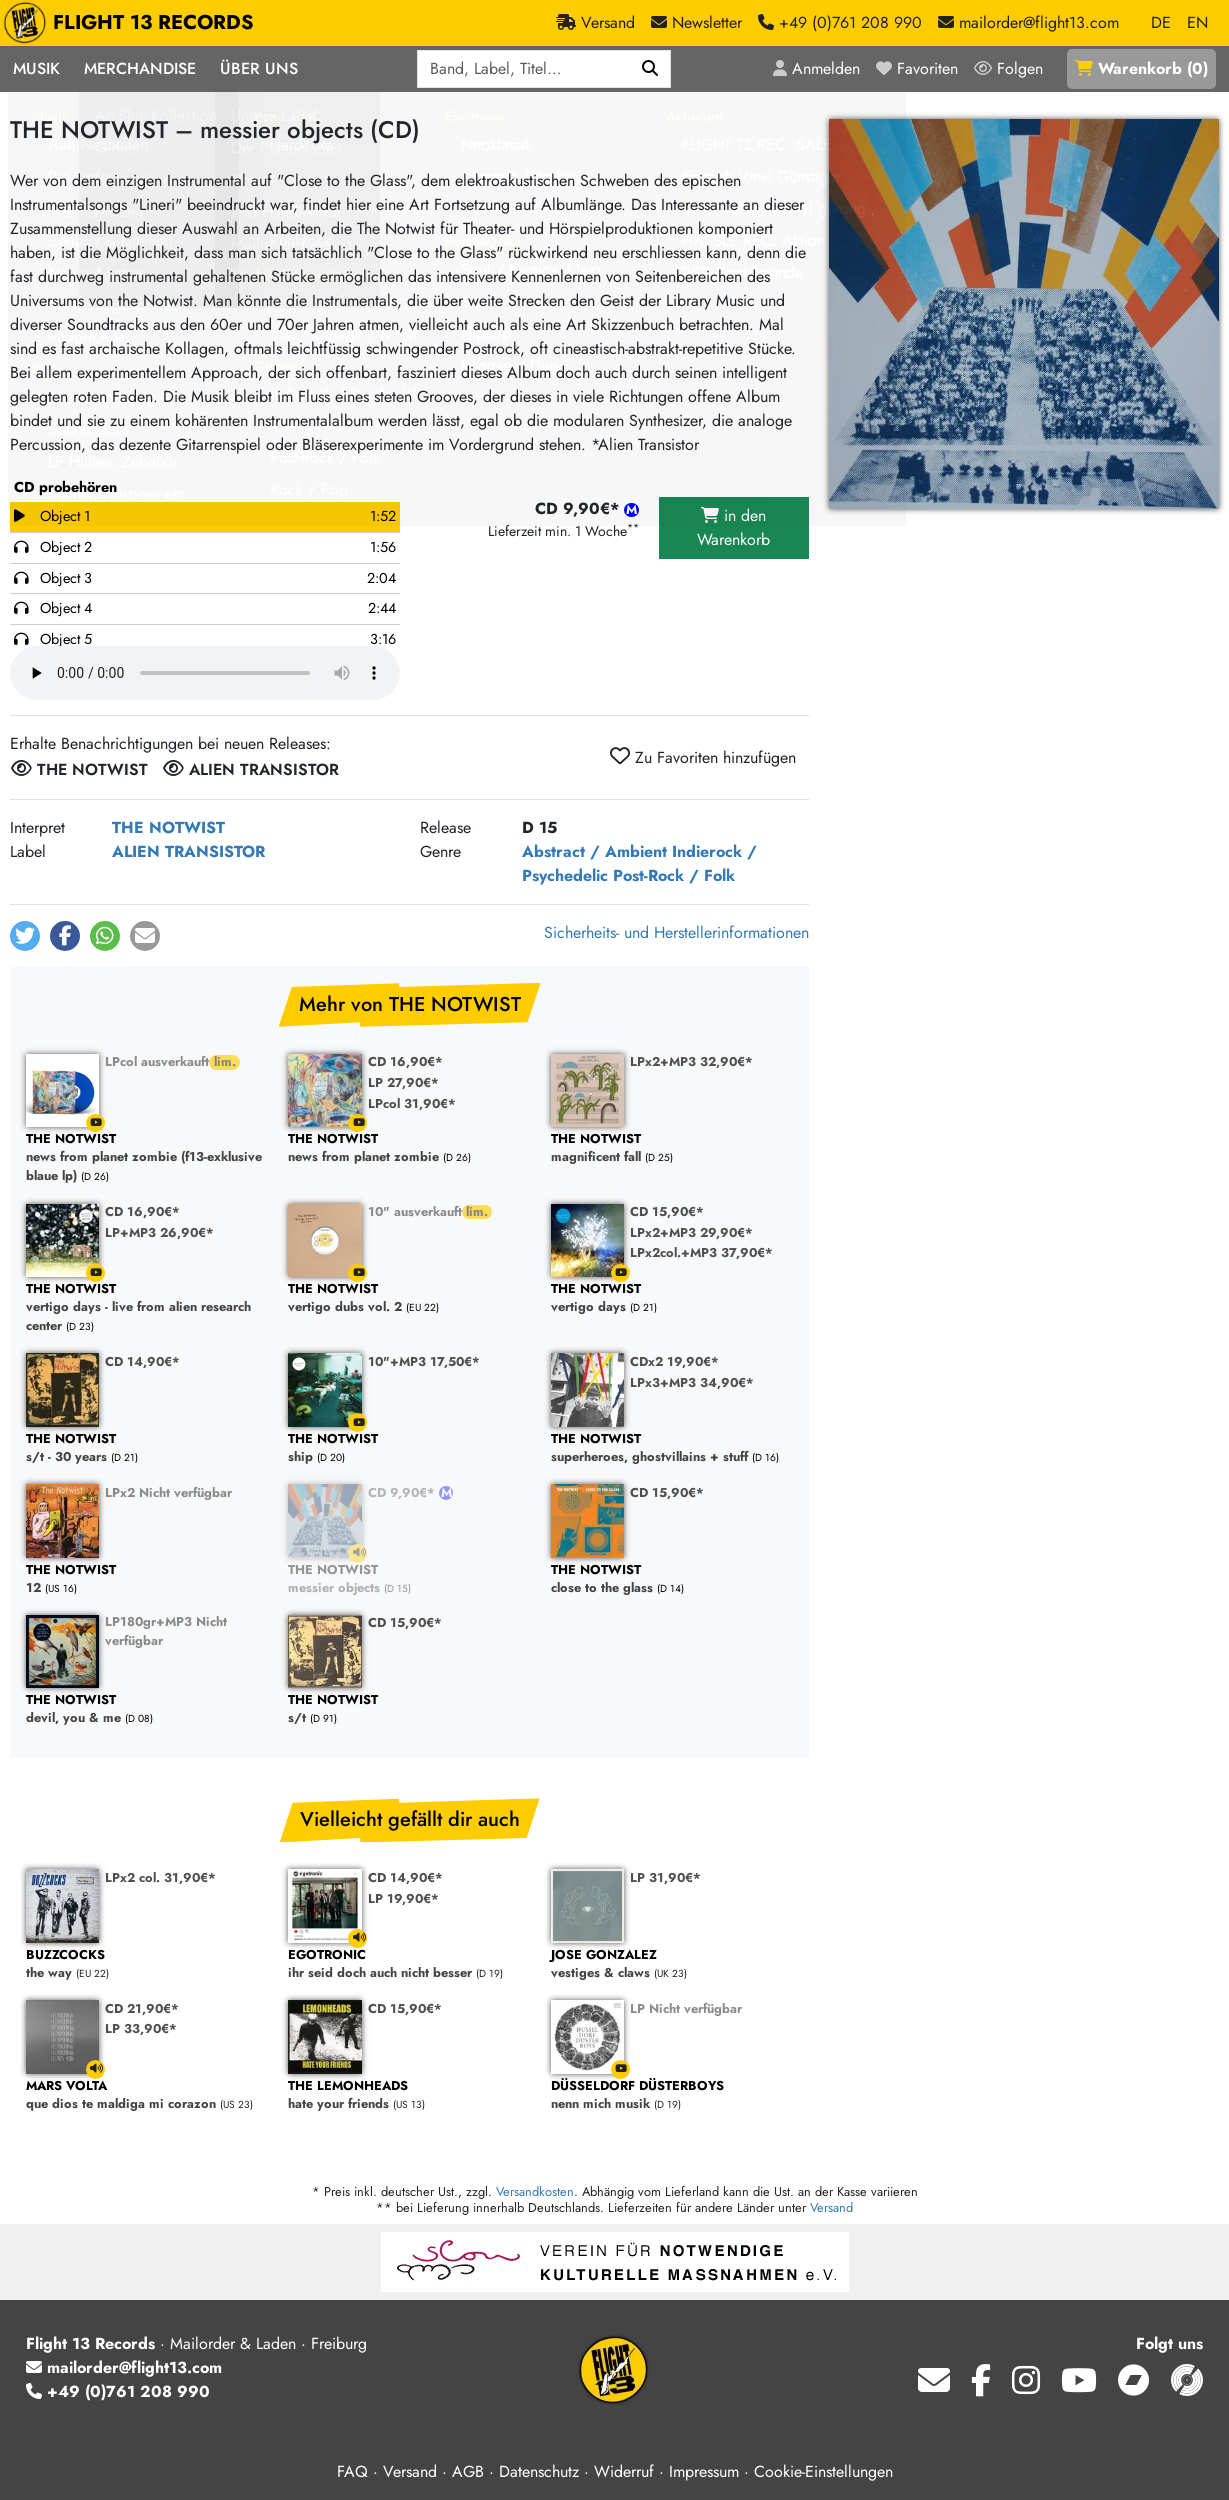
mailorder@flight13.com (124, 2367)
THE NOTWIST (168, 827)
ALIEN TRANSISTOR (188, 851)
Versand (831, 2207)
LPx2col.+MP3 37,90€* (701, 1252)
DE (1161, 22)
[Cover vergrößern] (1024, 314)
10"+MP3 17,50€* (424, 1361)
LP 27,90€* (403, 1082)
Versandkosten (535, 2191)
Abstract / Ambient (594, 851)
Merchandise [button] (140, 68)
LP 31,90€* (665, 1877)
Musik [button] (36, 68)
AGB (468, 2471)
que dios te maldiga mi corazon (147, 2095)
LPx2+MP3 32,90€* (691, 1061)
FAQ (352, 2471)
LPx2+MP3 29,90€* (691, 1232)
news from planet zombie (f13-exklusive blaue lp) (147, 1158)
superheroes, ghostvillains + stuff (672, 1448)
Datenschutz (539, 2471)
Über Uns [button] (259, 68)
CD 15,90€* (667, 1211)
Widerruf (624, 2471)
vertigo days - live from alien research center (147, 1308)
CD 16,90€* (405, 1061)
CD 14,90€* (142, 1361)
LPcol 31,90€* (412, 1103)
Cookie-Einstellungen (823, 2471)
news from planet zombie (409, 1148)
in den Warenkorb (733, 527)
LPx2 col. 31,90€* (160, 1877)
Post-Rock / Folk (674, 875)
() (1141, 68)
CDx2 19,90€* (674, 1361)
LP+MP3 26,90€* (159, 1232)
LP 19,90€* (403, 1898)
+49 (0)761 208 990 (118, 2391)
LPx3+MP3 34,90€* (692, 1382)
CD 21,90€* (142, 2008)
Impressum (704, 2471)
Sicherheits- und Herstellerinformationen (676, 932)
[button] (25, 936)
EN (1197, 22)
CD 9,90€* (403, 1492)
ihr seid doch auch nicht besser (409, 1964)
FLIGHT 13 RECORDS (133, 23)
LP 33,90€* (141, 2028)
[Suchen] (650, 69)
